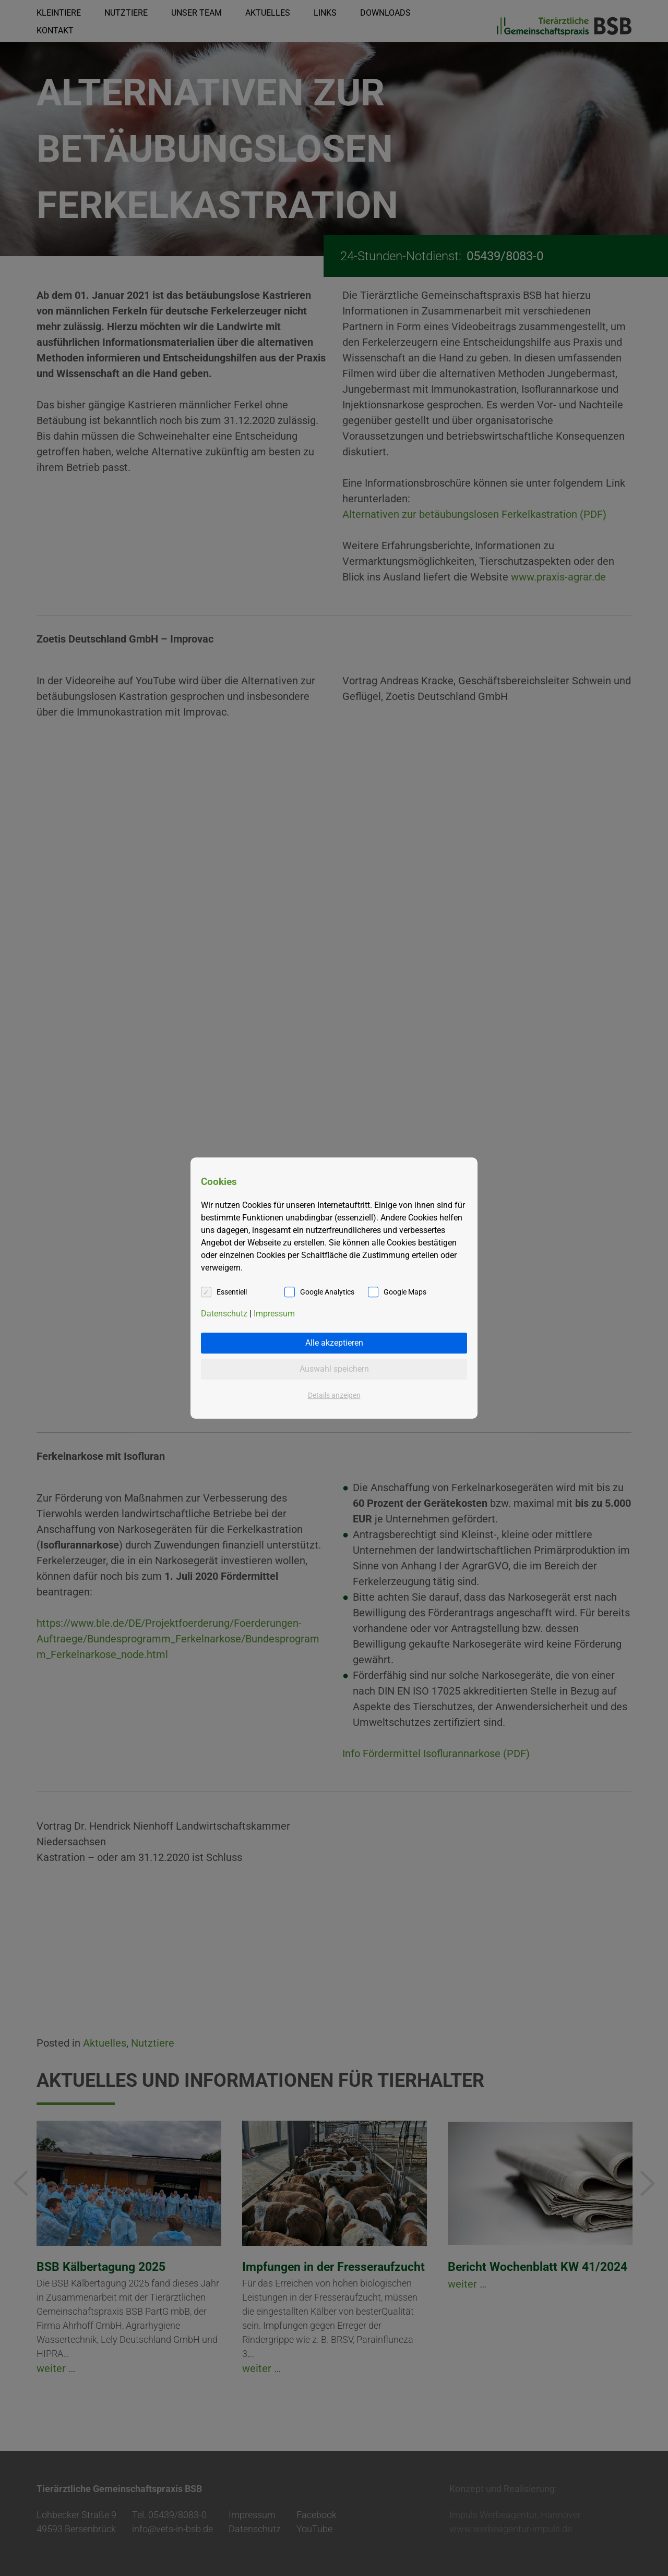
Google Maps (405, 1292)
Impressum (274, 1314)
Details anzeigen (334, 1395)
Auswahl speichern (334, 1369)
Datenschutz (224, 1314)
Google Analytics (327, 1292)
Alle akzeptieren (334, 1343)
